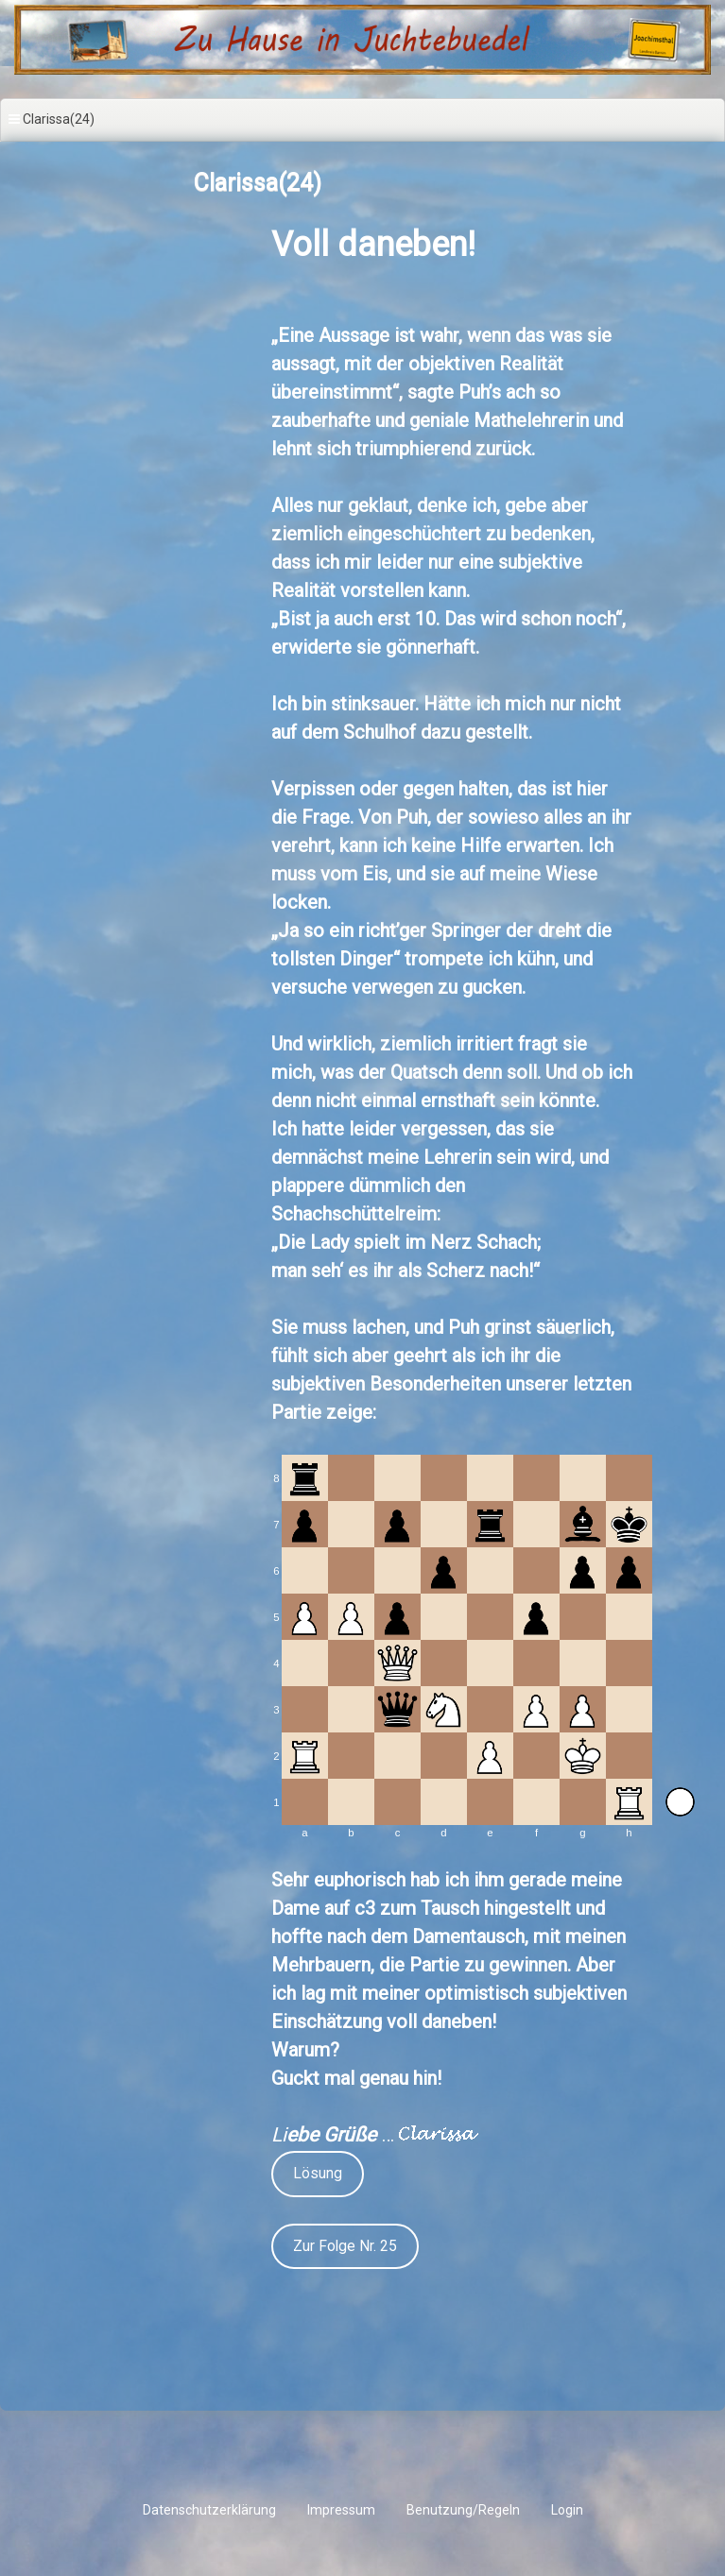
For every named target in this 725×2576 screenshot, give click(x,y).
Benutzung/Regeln (463, 2509)
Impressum (341, 2509)
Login (567, 2509)
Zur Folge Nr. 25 (345, 2246)
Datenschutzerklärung (209, 2509)
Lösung (317, 2173)
